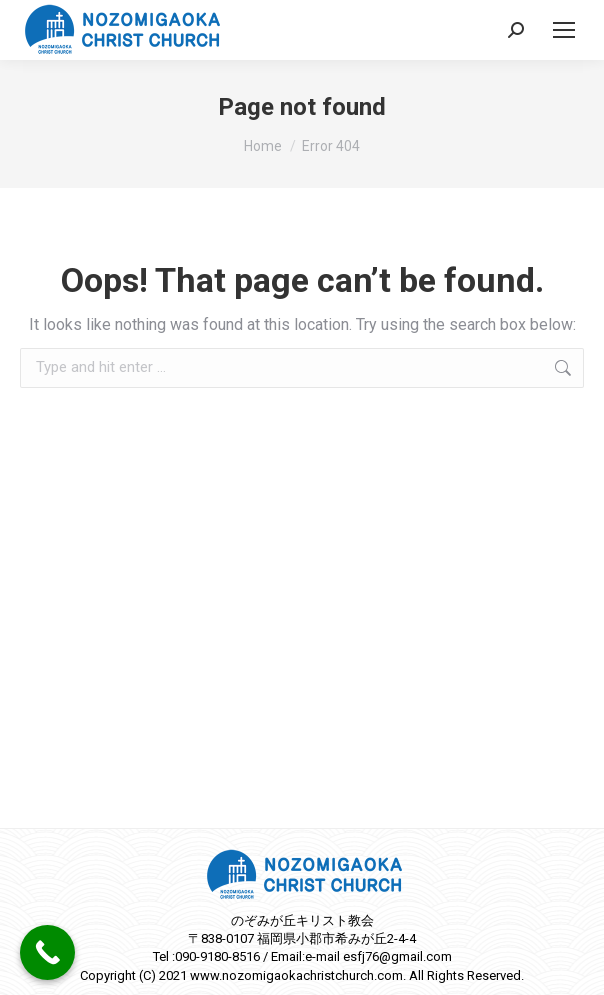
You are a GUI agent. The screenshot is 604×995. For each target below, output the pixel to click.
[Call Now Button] (47, 952)
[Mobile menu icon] (564, 30)
